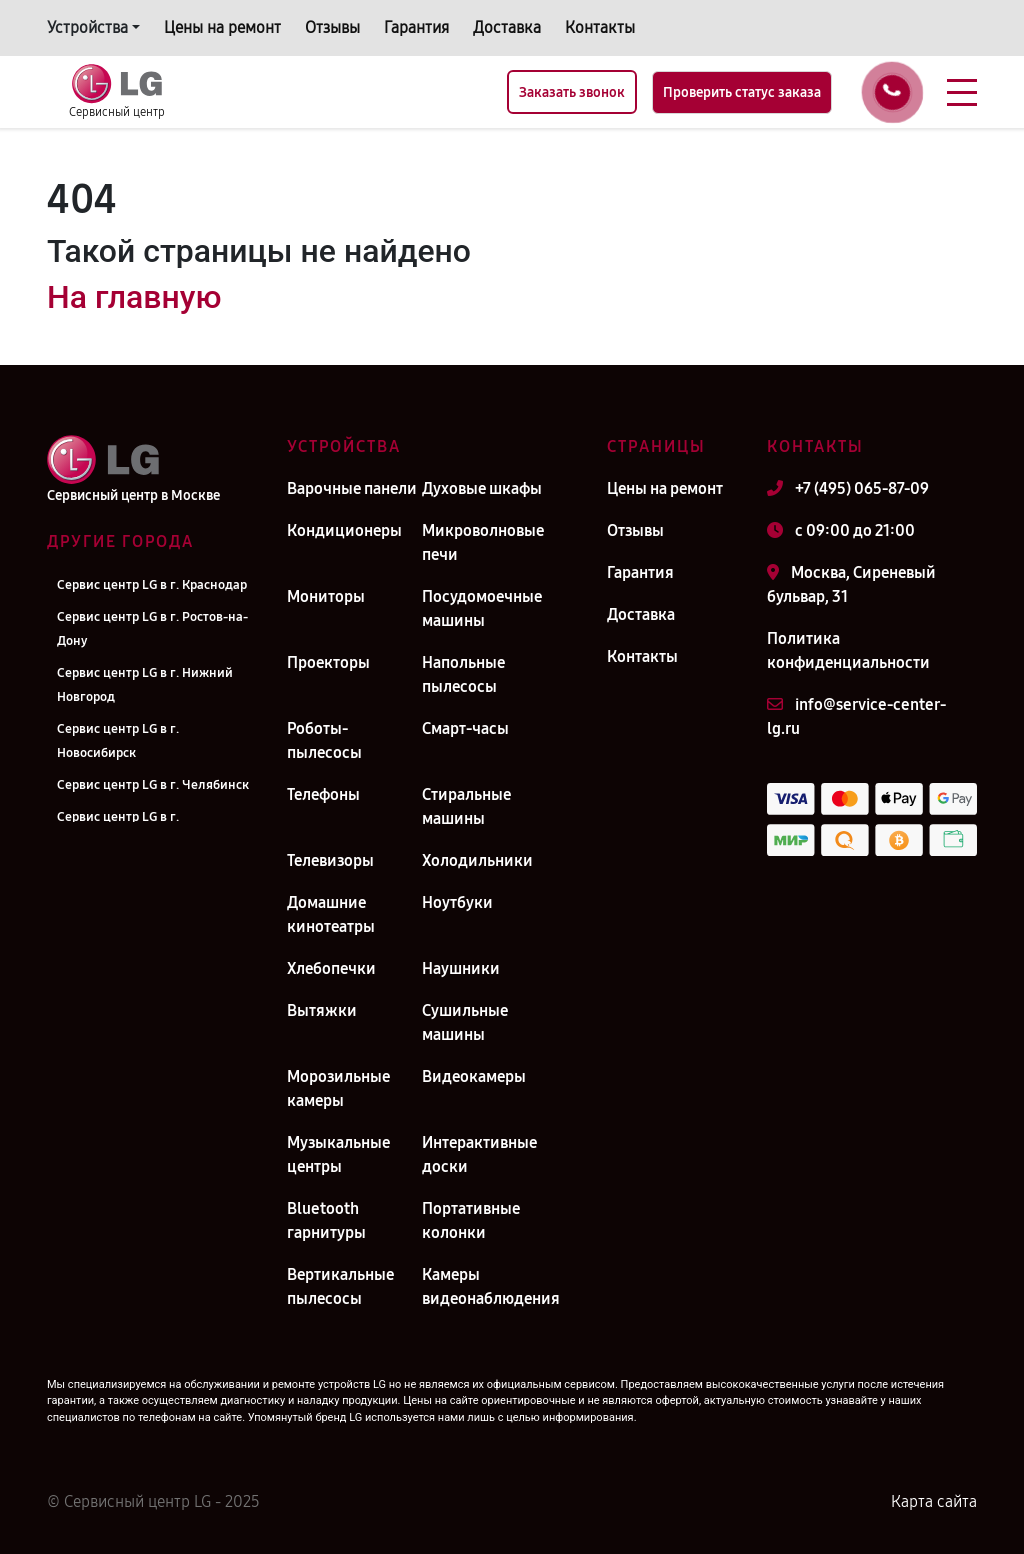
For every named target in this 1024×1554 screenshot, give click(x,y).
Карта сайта (934, 1501)
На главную (134, 297)
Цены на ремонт (222, 27)
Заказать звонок (572, 92)
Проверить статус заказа (742, 92)
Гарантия (416, 27)
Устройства (87, 27)
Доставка (507, 27)
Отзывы (332, 27)
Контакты (600, 27)
